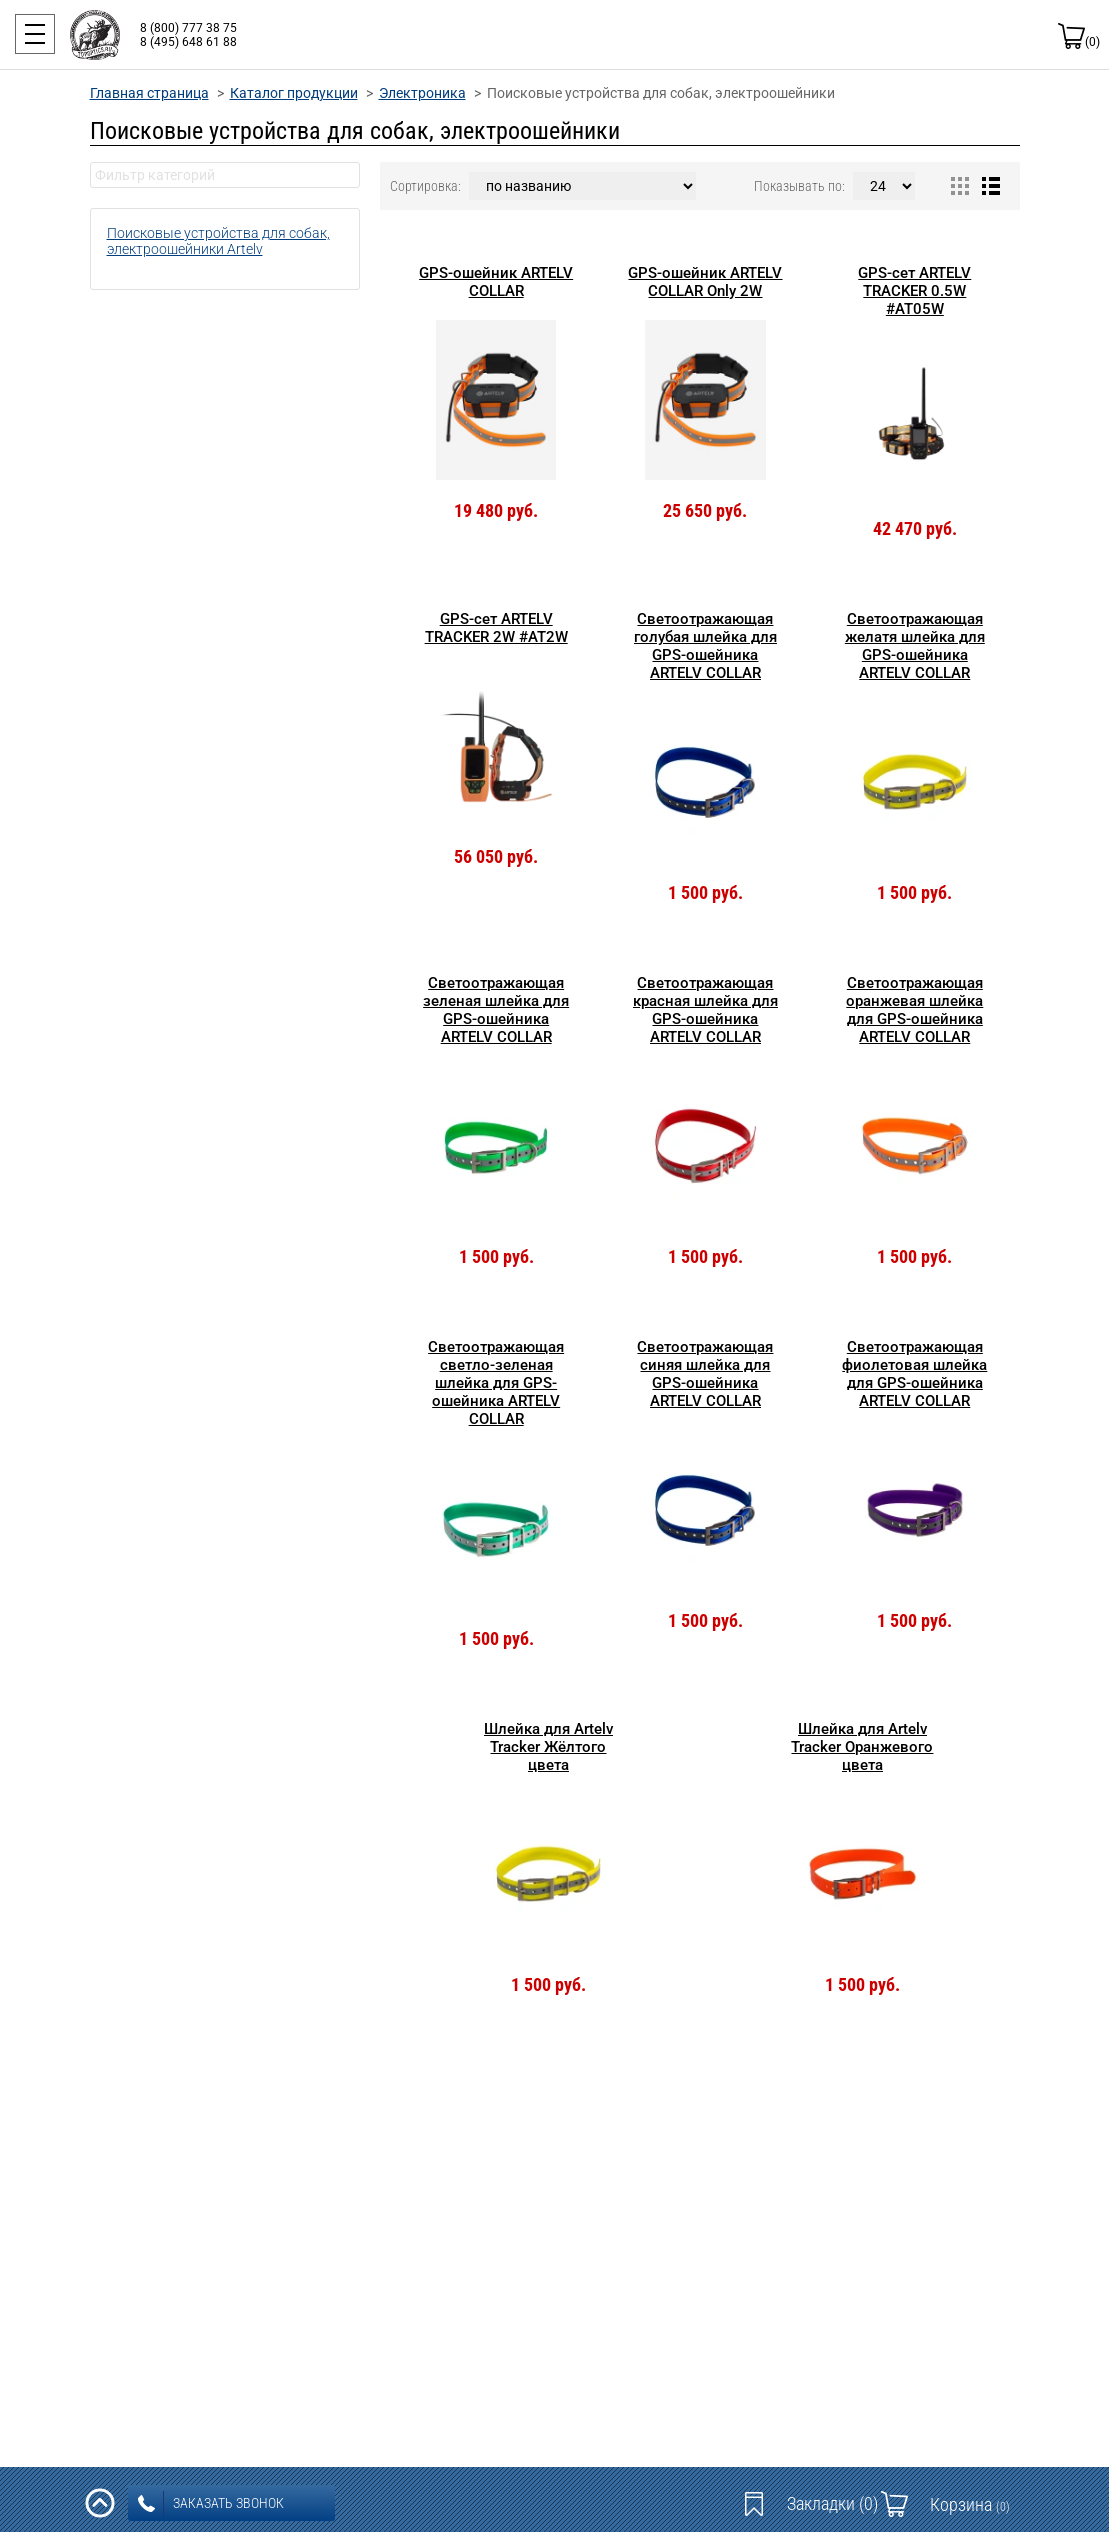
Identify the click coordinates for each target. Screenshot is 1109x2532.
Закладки (832, 2503)
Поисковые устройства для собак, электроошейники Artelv (218, 241)
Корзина (970, 2504)
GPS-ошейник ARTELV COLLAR (496, 282)
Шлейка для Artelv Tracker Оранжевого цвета (862, 1747)
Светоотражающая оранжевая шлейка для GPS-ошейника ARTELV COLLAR (914, 1010)
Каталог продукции (294, 93)
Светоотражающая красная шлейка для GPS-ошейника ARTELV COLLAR (705, 1010)
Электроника (422, 93)
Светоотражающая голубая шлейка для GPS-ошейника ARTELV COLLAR (705, 646)
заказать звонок (211, 2504)
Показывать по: (799, 186)
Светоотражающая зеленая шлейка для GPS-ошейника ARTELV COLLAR (496, 1010)
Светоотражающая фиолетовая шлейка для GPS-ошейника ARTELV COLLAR (914, 1374)
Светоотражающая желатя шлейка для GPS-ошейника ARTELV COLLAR (915, 646)
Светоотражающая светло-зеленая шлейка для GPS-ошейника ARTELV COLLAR (496, 1383)
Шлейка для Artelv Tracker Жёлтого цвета (548, 1747)
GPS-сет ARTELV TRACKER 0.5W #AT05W (914, 291)
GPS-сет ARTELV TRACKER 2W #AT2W (496, 628)
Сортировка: (425, 186)
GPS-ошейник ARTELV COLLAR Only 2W (705, 282)
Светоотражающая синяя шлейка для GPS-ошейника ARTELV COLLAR (705, 1374)
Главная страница (149, 93)
